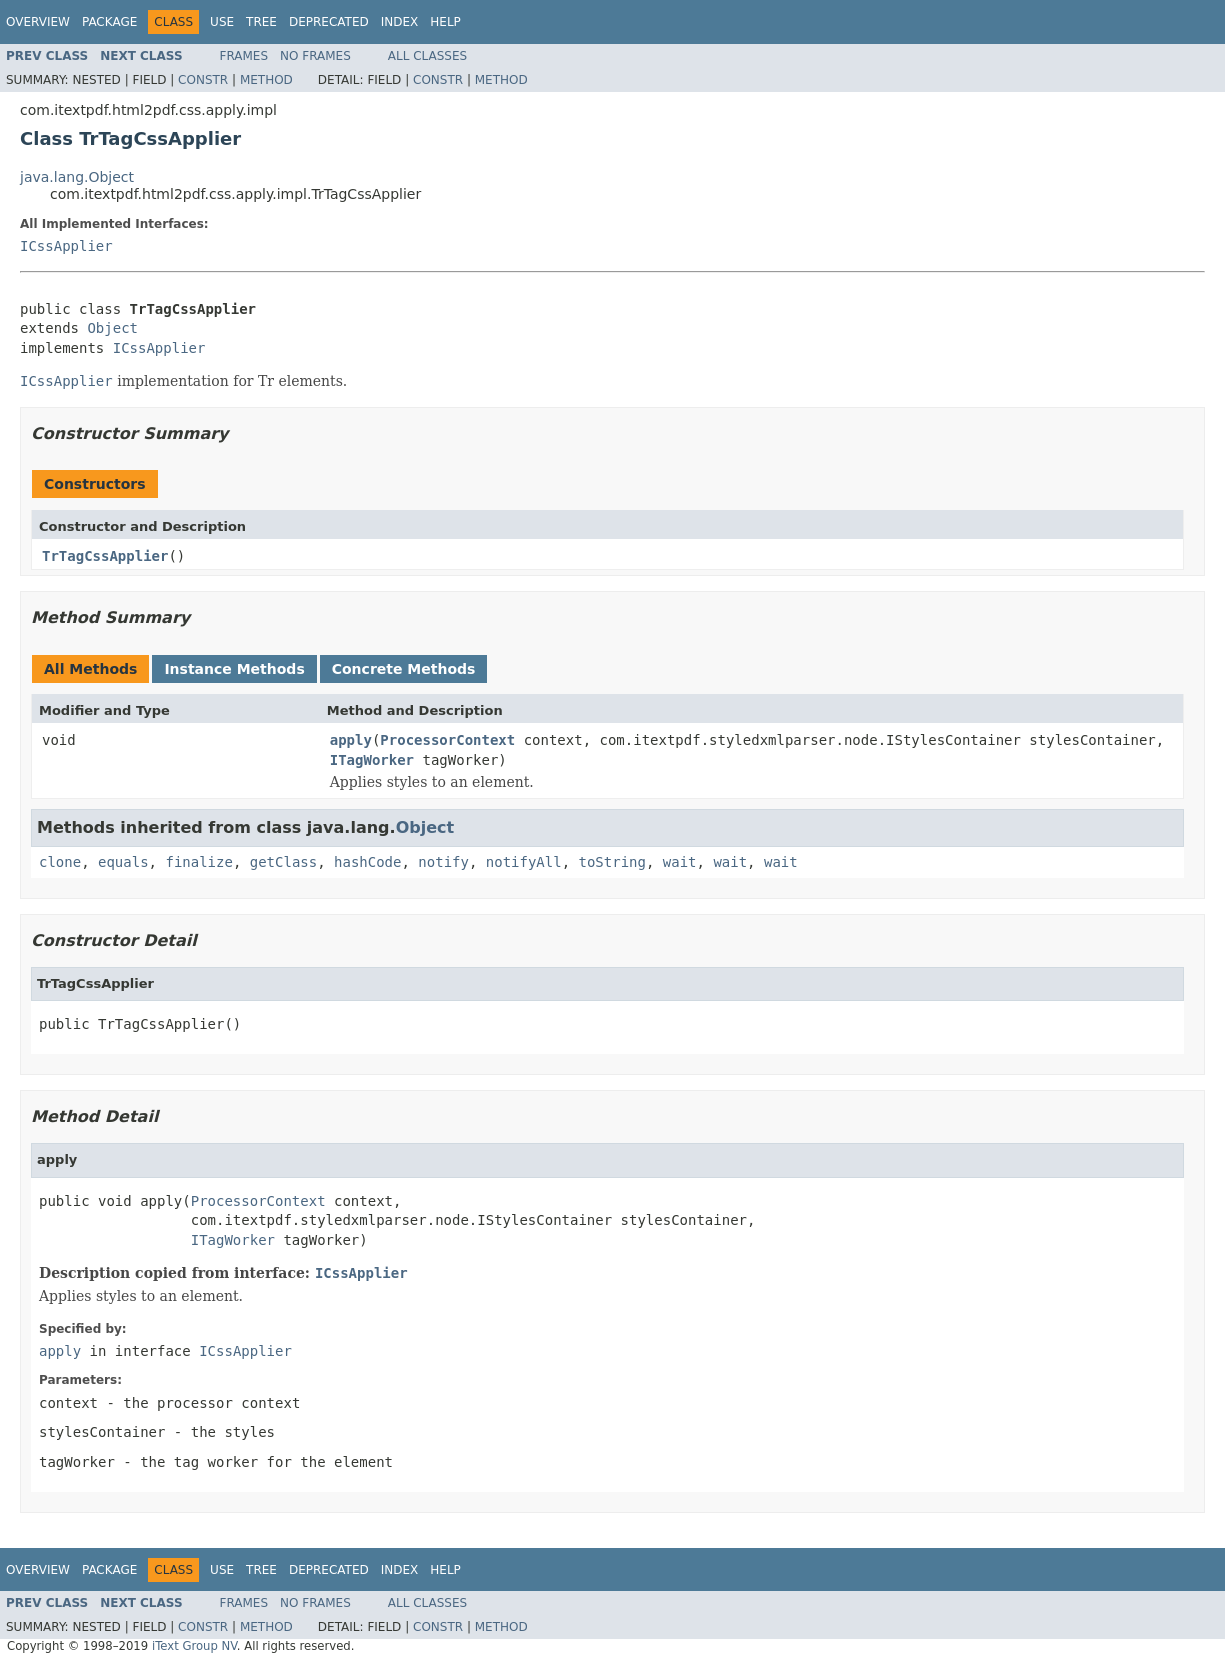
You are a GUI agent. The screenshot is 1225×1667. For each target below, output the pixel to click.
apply (351, 740)
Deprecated (329, 22)
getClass (283, 862)
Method (266, 80)
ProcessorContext (447, 740)
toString (612, 862)
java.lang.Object (77, 177)
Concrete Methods (404, 669)
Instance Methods (234, 669)
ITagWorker (372, 760)
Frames (244, 56)
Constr (203, 80)
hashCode (367, 862)
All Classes (427, 56)
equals (123, 862)
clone (60, 862)
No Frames (315, 56)
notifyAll (524, 862)
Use (222, 22)
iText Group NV (194, 1646)
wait (680, 862)
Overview (38, 22)
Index (400, 22)
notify (443, 862)
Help (445, 22)
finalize (198, 862)
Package (109, 22)
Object (112, 328)
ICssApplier (66, 246)
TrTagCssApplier (105, 556)
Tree (261, 22)
